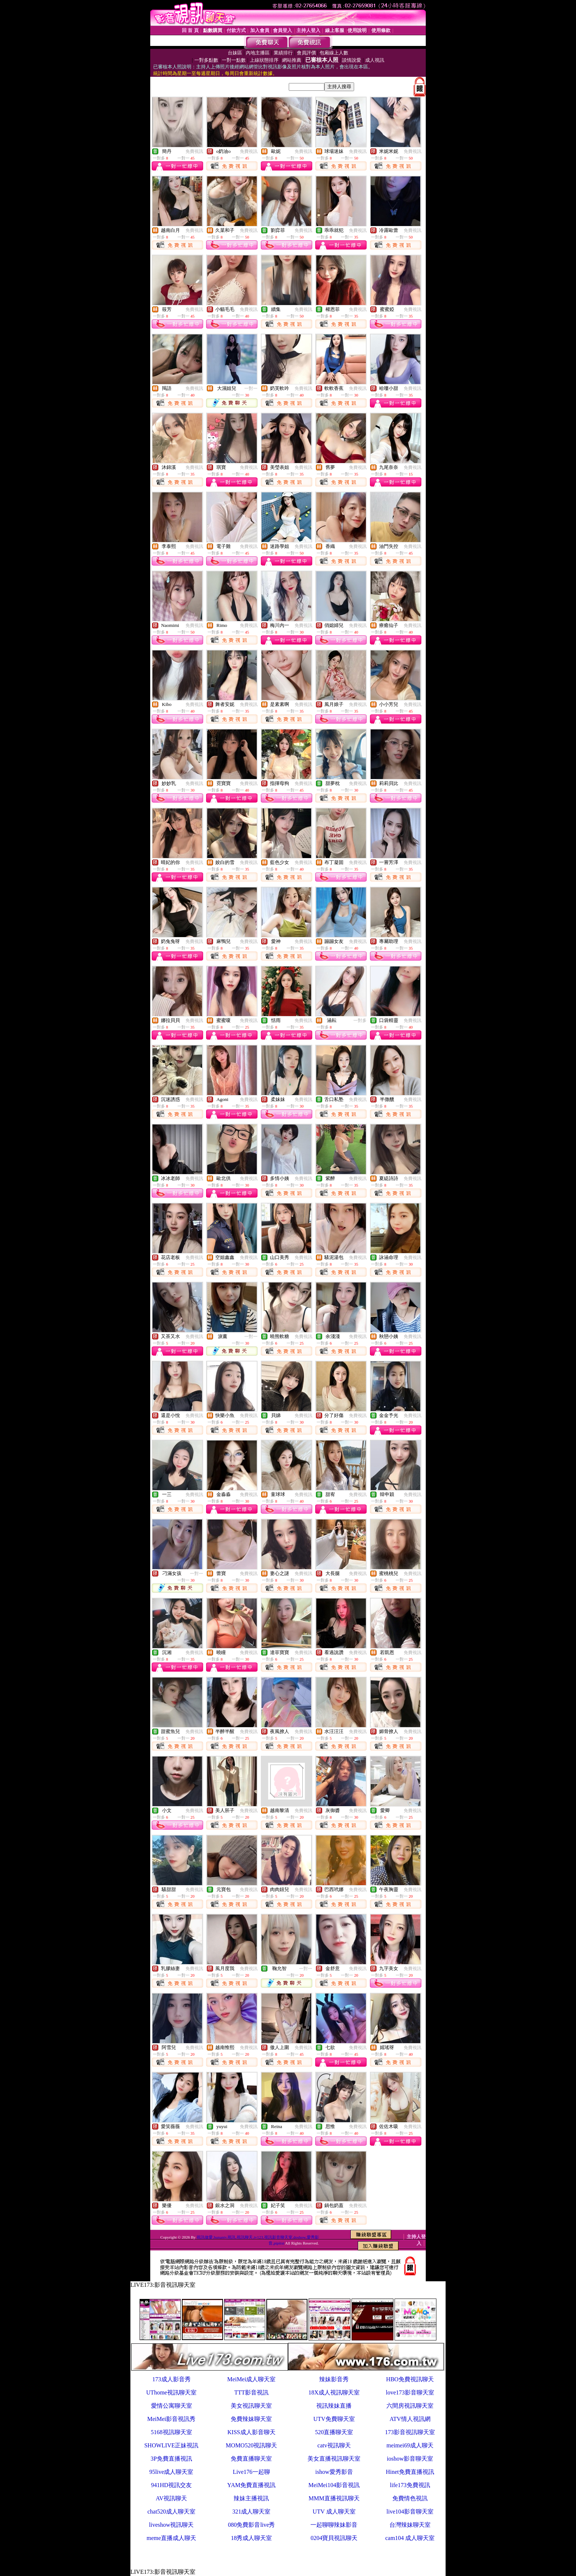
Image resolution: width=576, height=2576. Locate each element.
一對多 (360, 1020)
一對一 (251, 388)
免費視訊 (194, 151)
